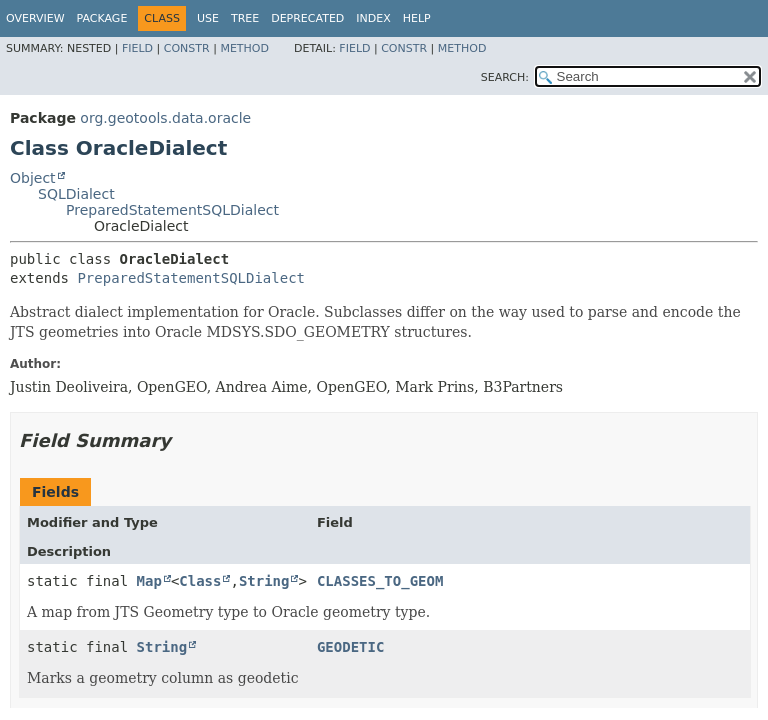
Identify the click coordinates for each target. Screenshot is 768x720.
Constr (187, 48)
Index (373, 18)
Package (102, 18)
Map (149, 581)
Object (33, 178)
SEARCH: (505, 77)
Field (137, 48)
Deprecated (307, 18)
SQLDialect (76, 194)
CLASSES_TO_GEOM (380, 581)
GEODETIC (350, 647)
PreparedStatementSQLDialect (172, 210)
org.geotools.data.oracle (165, 118)
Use (208, 18)
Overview (35, 18)
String (264, 581)
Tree (245, 18)
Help (417, 18)
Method (244, 48)
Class (200, 581)
